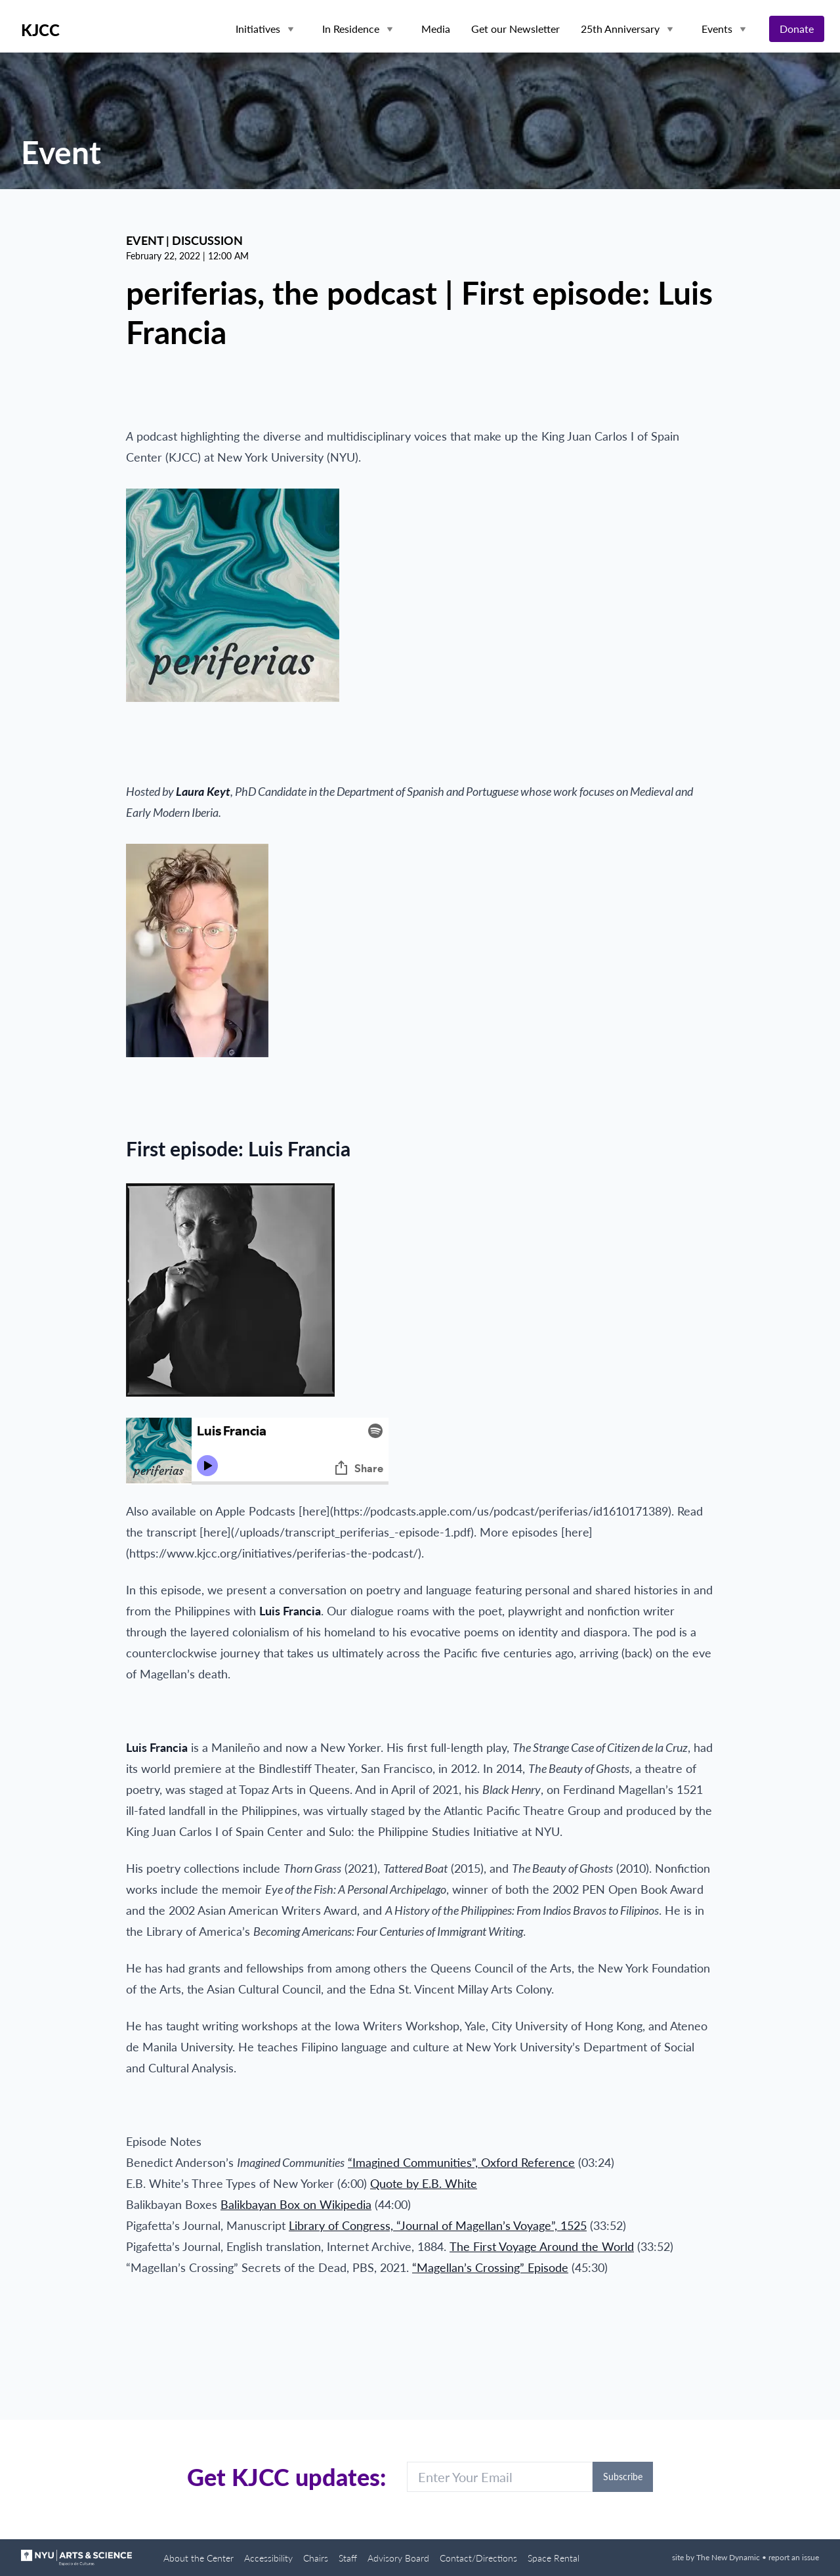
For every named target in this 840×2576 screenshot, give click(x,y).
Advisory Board (398, 2558)
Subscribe (622, 2476)
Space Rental (553, 2558)
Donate (797, 28)
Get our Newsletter (515, 28)
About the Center (198, 2558)
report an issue (793, 2557)
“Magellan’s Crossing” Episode (490, 2267)
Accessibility (268, 2558)
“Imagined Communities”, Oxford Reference (461, 2162)
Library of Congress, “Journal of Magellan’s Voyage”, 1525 (438, 2225)
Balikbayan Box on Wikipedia (295, 2204)
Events (717, 28)
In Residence (350, 28)
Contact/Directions (478, 2558)
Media (435, 28)
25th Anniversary (620, 28)
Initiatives (258, 28)
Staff (348, 2558)
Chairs (315, 2558)
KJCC (40, 30)
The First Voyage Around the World (542, 2246)
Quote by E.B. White (423, 2183)
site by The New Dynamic (717, 2557)
